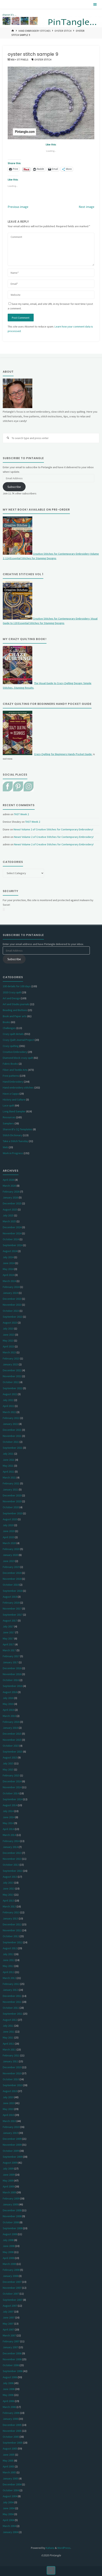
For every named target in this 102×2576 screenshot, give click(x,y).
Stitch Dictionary (12, 1135)
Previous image (18, 207)
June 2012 (9, 1960)
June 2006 (9, 2389)
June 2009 (9, 2174)
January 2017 (10, 1662)
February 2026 (11, 1191)
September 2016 (12, 1686)
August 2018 (10, 1596)
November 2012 (12, 1930)
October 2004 (11, 2490)
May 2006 (8, 2395)
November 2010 (12, 2073)
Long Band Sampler (14, 1111)
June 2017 (9, 1632)
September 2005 (12, 2442)
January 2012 (10, 1990)
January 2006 (10, 2419)
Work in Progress (13, 1153)
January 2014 (10, 1847)
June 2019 (9, 1561)
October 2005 (11, 2436)
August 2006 (10, 2377)
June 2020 (9, 1531)
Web (5, 1147)
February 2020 (11, 1549)
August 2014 (10, 1805)
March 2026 (9, 1185)
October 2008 (11, 2222)
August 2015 (10, 1757)
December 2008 (12, 2210)
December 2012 (12, 1924)
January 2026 (10, 1197)
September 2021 (12, 1447)
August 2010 (10, 2091)
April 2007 (8, 2329)
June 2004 (9, 2508)
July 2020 (8, 1525)
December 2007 (12, 2282)
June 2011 (9, 2031)
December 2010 (12, 2067)
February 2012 (11, 1984)
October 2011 (11, 2007)
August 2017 (10, 1620)
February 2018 (11, 1602)
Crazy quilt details (13, 1034)
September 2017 (12, 1614)
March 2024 (9, 1281)
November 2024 (12, 1233)
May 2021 (8, 1465)
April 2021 (8, 1471)
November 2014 (12, 1787)
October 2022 (11, 1382)
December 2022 (12, 1370)
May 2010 (8, 2109)
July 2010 (8, 2097)
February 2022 (11, 1418)
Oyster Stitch (63, 31)
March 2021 (9, 1477)
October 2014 (11, 1793)
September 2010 (12, 2085)
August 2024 (10, 1251)
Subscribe (14, 487)
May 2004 (8, 2514)
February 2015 (11, 1775)
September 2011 (12, 2013)
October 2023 (11, 1311)
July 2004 (8, 2502)
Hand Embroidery (13, 1081)
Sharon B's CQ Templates (17, 1129)
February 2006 (11, 2413)
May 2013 (8, 1894)
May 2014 (8, 1823)
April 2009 (8, 2186)
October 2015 (11, 1745)
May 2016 (8, 1704)
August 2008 (10, 2234)
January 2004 (10, 2532)
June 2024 (9, 1263)
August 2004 (10, 2496)
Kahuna (49, 2548)
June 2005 (9, 2454)
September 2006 (12, 2371)
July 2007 (8, 2311)
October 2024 (11, 1239)
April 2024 (8, 1275)
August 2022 (10, 1394)
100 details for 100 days (17, 986)
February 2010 (11, 2127)
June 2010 (9, 2103)
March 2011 (9, 2049)
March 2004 (9, 2526)
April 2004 (8, 2520)
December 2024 (12, 1227)
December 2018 (12, 1573)
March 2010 (9, 2121)
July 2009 (8, 2168)
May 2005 (8, 2460)
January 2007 (10, 2347)
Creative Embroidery (15, 1052)
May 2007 (8, 2323)
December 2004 (12, 2484)
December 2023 (12, 1299)
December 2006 (12, 2353)
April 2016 (8, 1710)
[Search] (8, 438)
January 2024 (10, 1293)
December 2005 (12, 2425)
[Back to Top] (51, 2570)
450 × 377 (16, 59)
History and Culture (14, 1099)
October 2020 (11, 1507)
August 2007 (10, 2305)
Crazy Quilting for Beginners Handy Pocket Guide (63, 754)
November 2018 (12, 1579)
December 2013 (12, 1853)
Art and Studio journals (16, 1004)
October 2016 (11, 1680)
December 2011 (12, 1996)
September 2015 (12, 1751)
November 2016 (12, 1674)
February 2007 (11, 2341)
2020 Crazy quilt (12, 992)
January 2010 (10, 2133)
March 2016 (9, 1716)
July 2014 (8, 1811)
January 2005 (10, 2478)
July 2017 (8, 1626)
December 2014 (12, 1781)
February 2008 (11, 2270)
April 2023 (8, 1346)
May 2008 (8, 2252)
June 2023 (9, 1334)
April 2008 (8, 2258)
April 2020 (8, 1537)
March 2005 (9, 2472)
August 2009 (10, 2162)
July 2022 (8, 1400)
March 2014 (9, 1835)
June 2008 (9, 2246)
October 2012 (11, 1936)
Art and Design (11, 998)
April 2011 (8, 2043)
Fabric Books (10, 1063)
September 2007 (12, 2300)
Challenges (9, 1028)
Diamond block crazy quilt (18, 1058)
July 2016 (8, 1698)
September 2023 (12, 1316)
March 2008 (9, 2264)
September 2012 (12, 1942)
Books (6, 1022)
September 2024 (12, 1245)
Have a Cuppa (11, 1093)
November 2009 (12, 2144)
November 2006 (12, 2359)
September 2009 (12, 2156)
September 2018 (12, 1591)
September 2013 (12, 1871)
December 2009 (12, 2139)
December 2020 (12, 1495)
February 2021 (11, 1483)
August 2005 (10, 2448)
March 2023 (9, 1352)
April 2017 (8, 1644)
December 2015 (12, 1733)
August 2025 (10, 1209)
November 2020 (12, 1501)
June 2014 (9, 1817)
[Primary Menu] (95, 4)
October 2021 (11, 1442)
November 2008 (12, 2216)
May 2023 (8, 1340)
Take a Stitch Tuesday (15, 1141)
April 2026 (8, 1179)
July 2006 (8, 2383)
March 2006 (9, 2407)
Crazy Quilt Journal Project (18, 1040)
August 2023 (10, 1322)
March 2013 (9, 1906)
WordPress (63, 2548)
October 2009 (11, 2151)
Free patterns (11, 1075)
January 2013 (10, 1918)
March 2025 (9, 1221)
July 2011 (8, 2025)
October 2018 (11, 1584)
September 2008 (12, 2228)
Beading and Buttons (15, 1010)
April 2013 (8, 1900)
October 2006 (11, 2365)
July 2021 (8, 1453)
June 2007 (9, 2317)
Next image (86, 207)
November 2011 (12, 2002)
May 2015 (8, 1769)
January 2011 (10, 2061)
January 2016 (10, 1727)
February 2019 (11, 1567)
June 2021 (9, 1460)
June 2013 (9, 1888)
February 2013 (11, 1912)
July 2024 (8, 1257)
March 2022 (9, 1412)
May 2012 (8, 1966)
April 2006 (8, 2401)
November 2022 (12, 1376)
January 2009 (10, 2204)
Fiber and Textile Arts (15, 1070)
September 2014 (12, 1799)
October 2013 (11, 1864)
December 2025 (12, 1203)
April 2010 (8, 2115)
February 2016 (11, 1722)
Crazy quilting (11, 1046)
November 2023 (12, 1304)
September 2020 (12, 1513)
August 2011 (10, 2020)
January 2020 (10, 1555)
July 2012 (8, 1954)
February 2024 (11, 1287)
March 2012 (9, 1978)
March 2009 (9, 2192)
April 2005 (8, 2466)
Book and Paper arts (15, 1016)
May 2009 (8, 2180)
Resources (9, 1117)
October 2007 (11, 2293)
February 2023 (11, 1358)
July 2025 (8, 1215)
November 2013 (12, 1859)
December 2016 (12, 1668)
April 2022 (8, 1406)
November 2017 (12, 1608)
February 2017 (11, 1656)
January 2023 (10, 1364)
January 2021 (10, 1489)
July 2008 (8, 2240)
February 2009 (11, 2198)
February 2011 (11, 2055)
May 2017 (8, 1638)
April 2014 (8, 1829)
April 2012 (8, 1972)
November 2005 (12, 2431)
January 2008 (10, 2276)
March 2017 (9, 1650)
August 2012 (10, 1948)
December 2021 (12, 1430)
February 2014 (11, 1841)
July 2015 (8, 1763)
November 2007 (12, 2287)
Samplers (8, 1123)
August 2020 (10, 1519)
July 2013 (8, 1882)
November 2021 (12, 1436)
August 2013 (10, 1876)
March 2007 (9, 2335)
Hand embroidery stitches (34, 31)
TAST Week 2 (21, 814)
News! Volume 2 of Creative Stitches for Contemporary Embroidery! (53, 829)
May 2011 (8, 2037)
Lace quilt (8, 1105)
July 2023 (8, 1328)
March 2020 (9, 1543)
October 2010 (11, 2079)
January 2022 (10, 1424)
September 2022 (12, 1388)
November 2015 (12, 1740)
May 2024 (8, 1269)
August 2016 (10, 1692)
